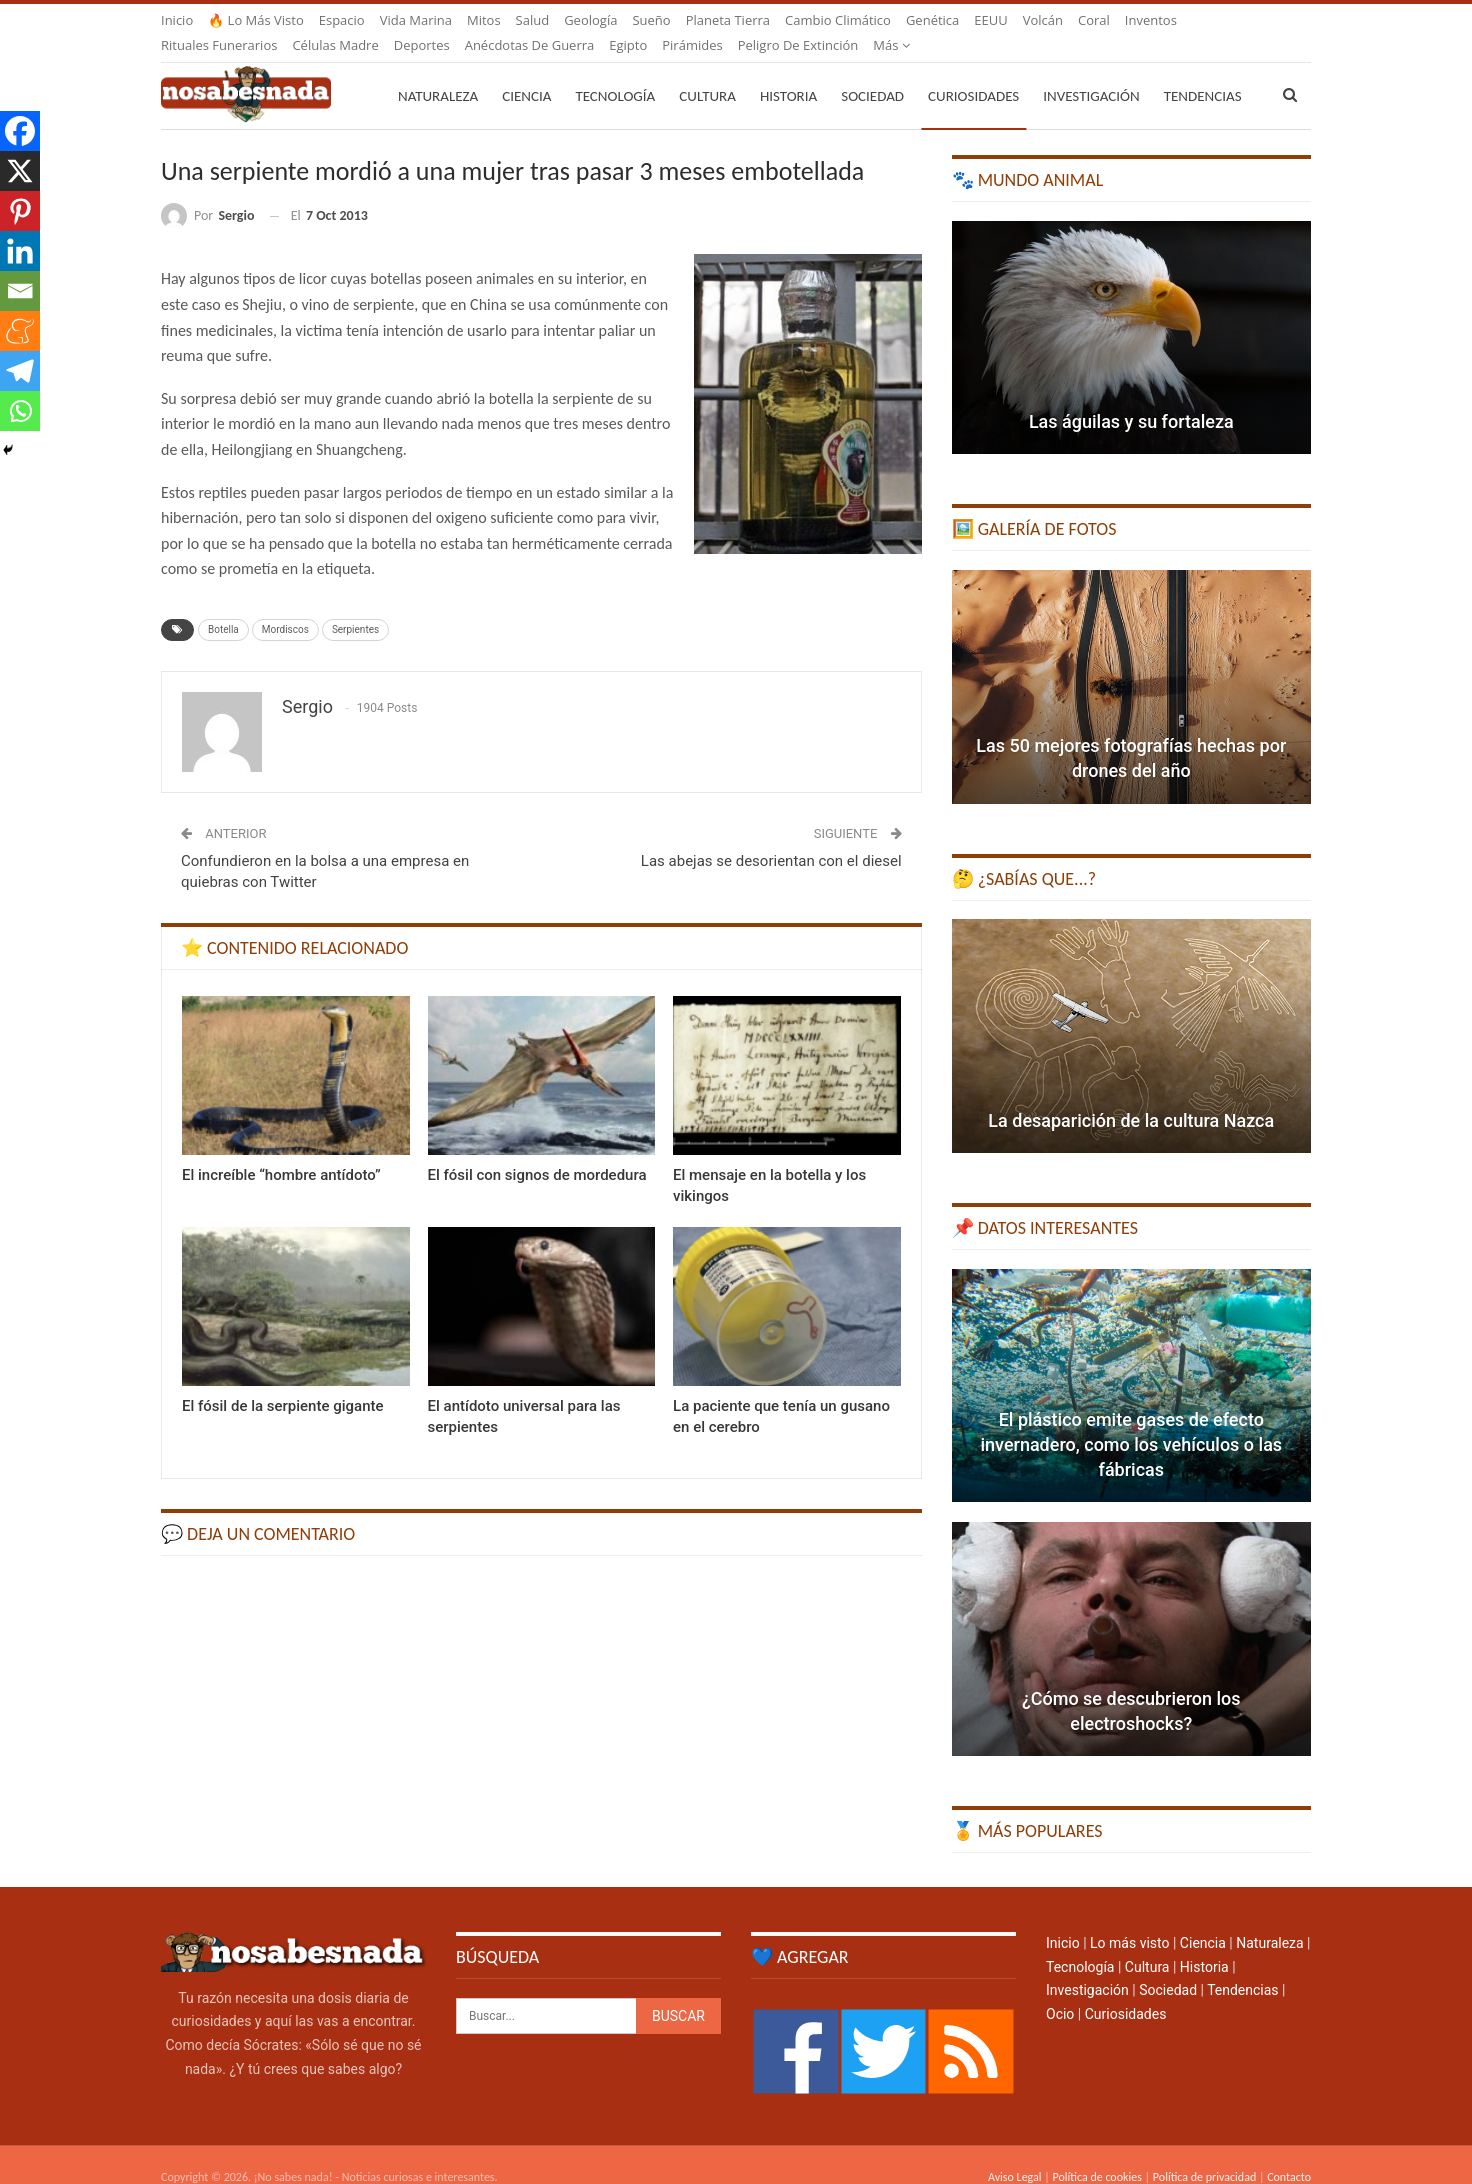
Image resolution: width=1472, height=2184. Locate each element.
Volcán (1043, 20)
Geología (590, 20)
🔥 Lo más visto (256, 20)
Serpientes (355, 605)
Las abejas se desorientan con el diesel (771, 837)
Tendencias (1242, 1966)
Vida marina (416, 20)
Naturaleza (438, 72)
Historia (788, 72)
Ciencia (526, 72)
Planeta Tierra (728, 20)
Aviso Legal (1015, 2153)
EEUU (990, 20)
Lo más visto (1129, 1919)
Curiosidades (973, 72)
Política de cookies (1096, 2153)
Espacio (342, 20)
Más (1143, 20)
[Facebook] (20, 131)
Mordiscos (285, 605)
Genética (932, 20)
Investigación (1091, 72)
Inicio (177, 20)
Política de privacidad (1204, 2153)
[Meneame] (20, 331)
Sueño (651, 20)
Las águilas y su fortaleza (1131, 397)
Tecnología (615, 72)
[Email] (20, 291)
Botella (223, 605)
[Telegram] (20, 371)
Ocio (1060, 1990)
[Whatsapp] (20, 411)
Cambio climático (838, 20)
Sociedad (872, 72)
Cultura (707, 72)
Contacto (1289, 2153)
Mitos (484, 20)
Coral (1094, 20)
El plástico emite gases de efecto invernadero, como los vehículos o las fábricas (1131, 1420)
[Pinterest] (20, 211)
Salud (533, 20)
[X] (20, 171)
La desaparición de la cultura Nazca (1131, 1096)
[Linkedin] (20, 251)
